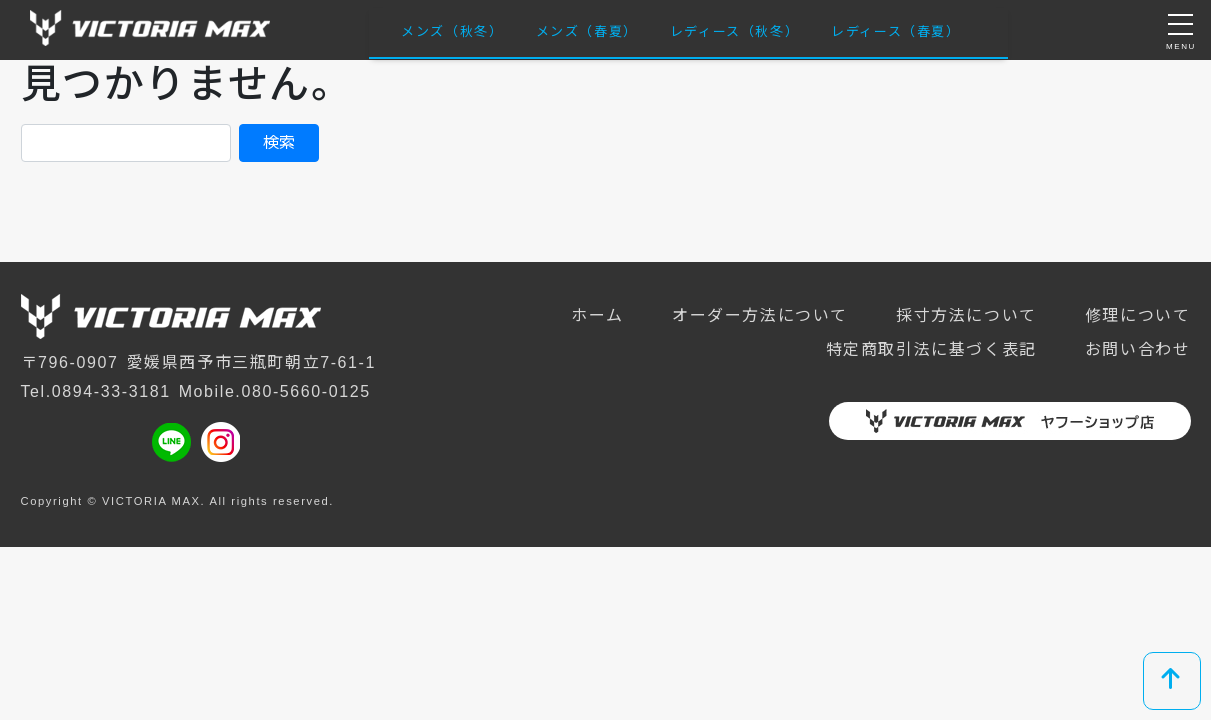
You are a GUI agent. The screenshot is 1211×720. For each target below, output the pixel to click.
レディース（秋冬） (734, 31)
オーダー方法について (760, 315)
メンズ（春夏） (587, 31)
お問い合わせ (1138, 349)
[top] (1172, 681)
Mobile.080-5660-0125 (275, 391)
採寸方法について (966, 315)
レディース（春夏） (895, 31)
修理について (1138, 315)
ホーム (597, 315)
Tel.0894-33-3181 (96, 391)
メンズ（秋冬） (452, 31)
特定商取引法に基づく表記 (931, 349)
